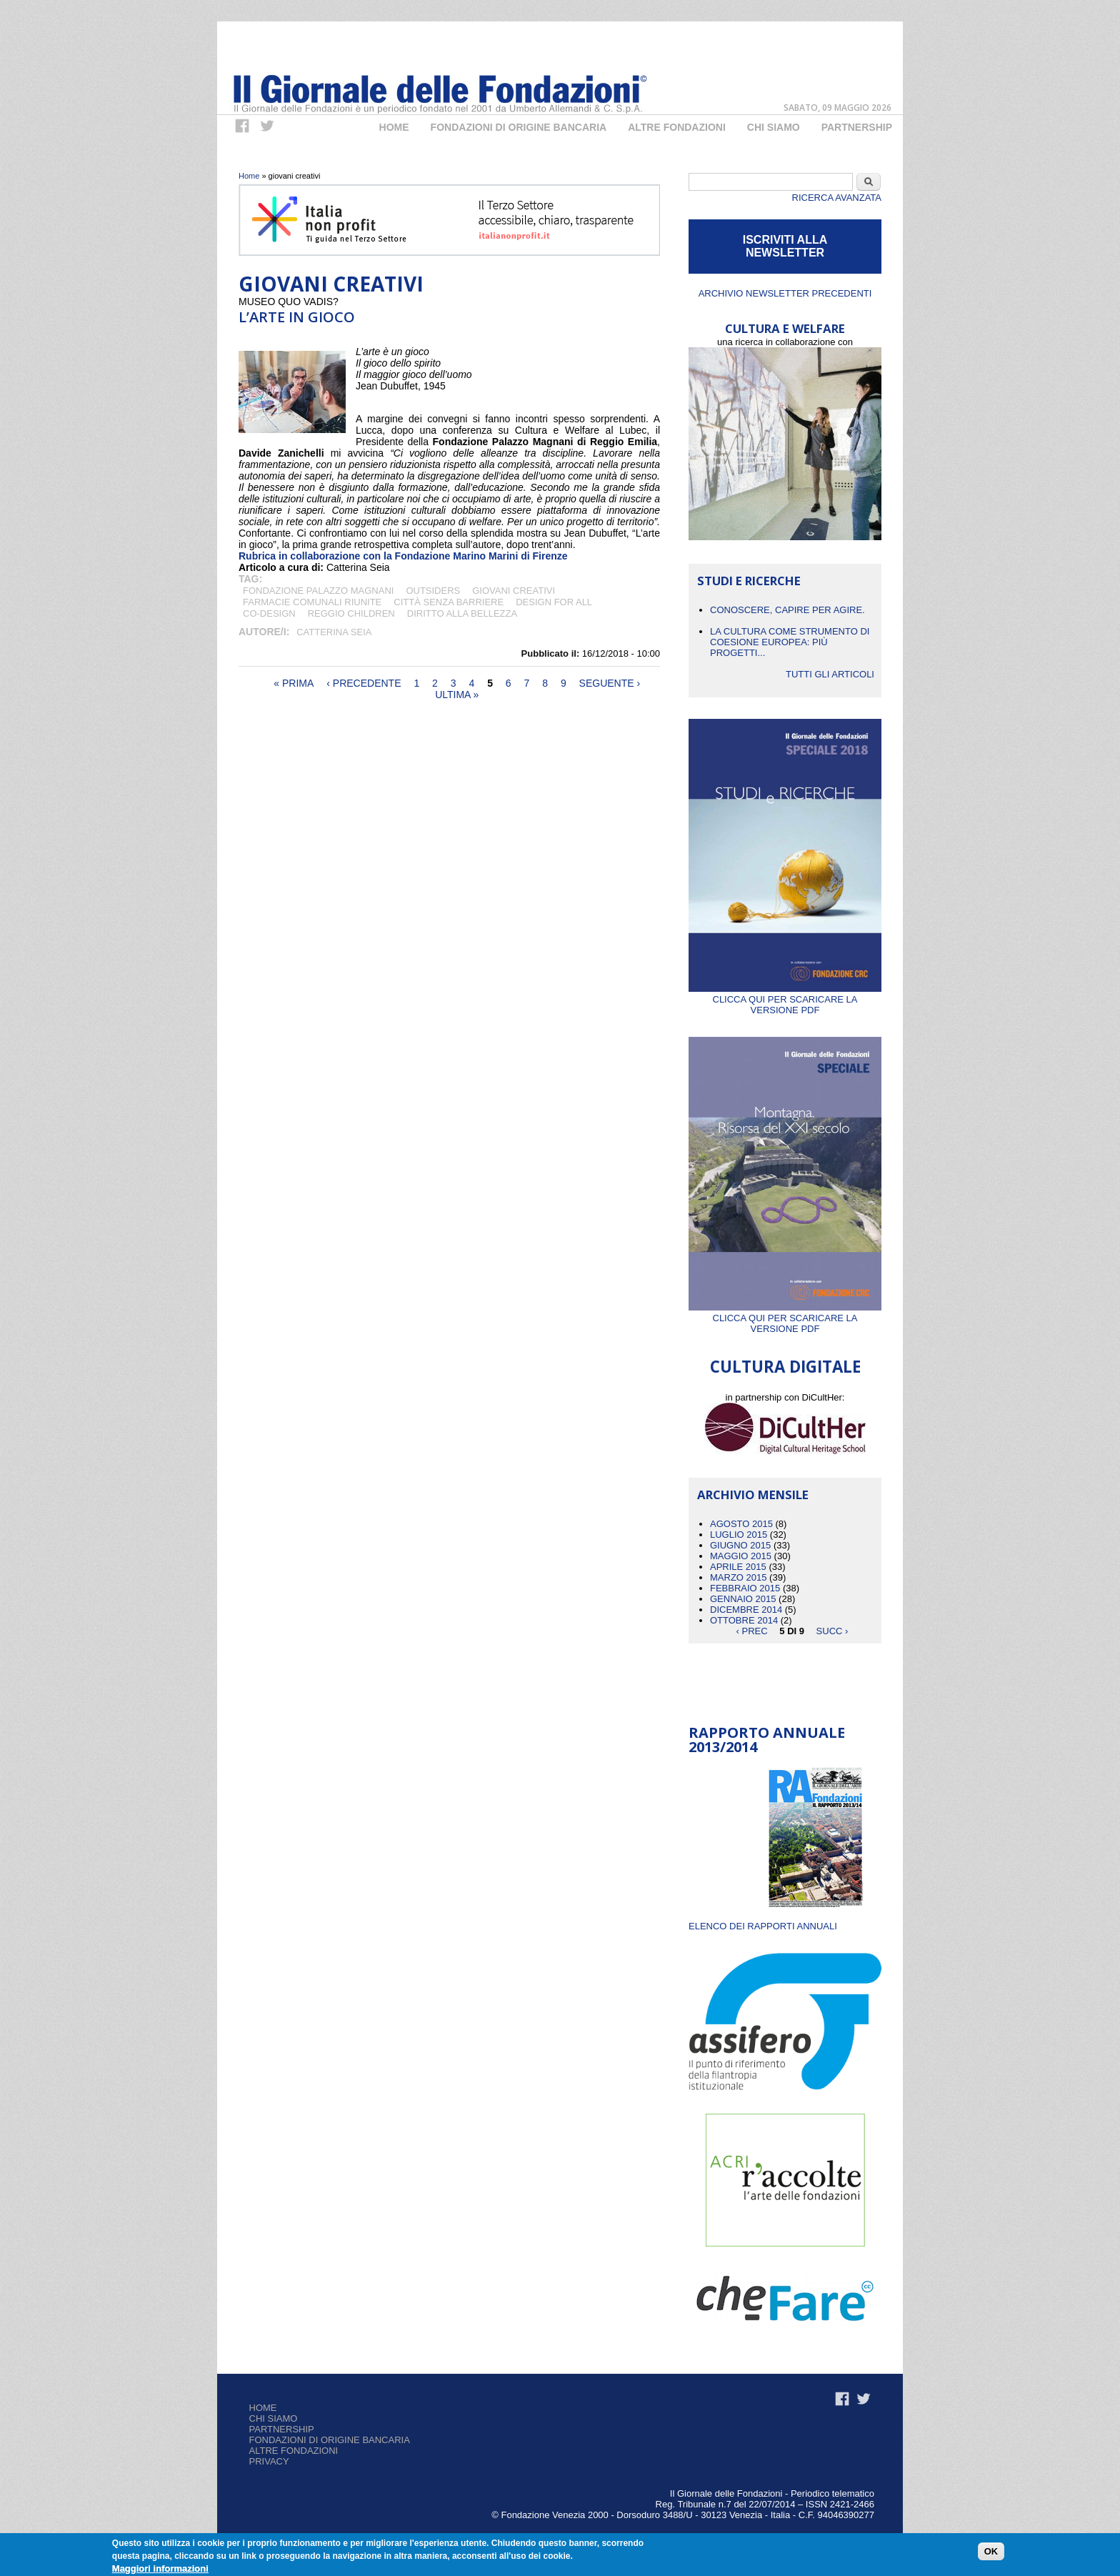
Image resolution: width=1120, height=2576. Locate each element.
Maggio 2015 (740, 1556)
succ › (832, 1631)
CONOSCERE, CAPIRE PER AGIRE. (787, 610)
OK (991, 2551)
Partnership (856, 127)
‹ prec (752, 1631)
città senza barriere (449, 602)
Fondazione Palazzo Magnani (318, 590)
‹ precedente (363, 683)
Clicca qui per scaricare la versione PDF (785, 999)
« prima (294, 683)
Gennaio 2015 (743, 1598)
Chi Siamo (773, 127)
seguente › (610, 683)
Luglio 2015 (738, 1534)
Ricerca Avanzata (836, 197)
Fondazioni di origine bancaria (519, 127)
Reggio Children (351, 613)
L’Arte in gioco (297, 317)
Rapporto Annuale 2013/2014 (767, 1739)
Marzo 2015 (738, 1577)
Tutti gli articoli (830, 674)
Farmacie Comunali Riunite (312, 602)
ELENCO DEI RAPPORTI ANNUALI (763, 1926)
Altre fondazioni (677, 127)
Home (394, 127)
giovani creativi (513, 590)
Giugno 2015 (740, 1545)
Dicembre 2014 (746, 1609)
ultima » (457, 694)
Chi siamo (273, 2418)
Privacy (269, 2461)
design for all (554, 602)
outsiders (433, 590)
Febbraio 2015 (745, 1588)
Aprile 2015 (738, 1566)
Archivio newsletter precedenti (785, 293)
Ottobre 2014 (744, 1620)
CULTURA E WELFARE (785, 328)
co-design (269, 613)
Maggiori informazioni (160, 2568)
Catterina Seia (333, 632)
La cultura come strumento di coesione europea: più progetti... (789, 642)
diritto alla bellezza (462, 613)
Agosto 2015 (741, 1523)
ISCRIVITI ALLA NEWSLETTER (785, 246)
